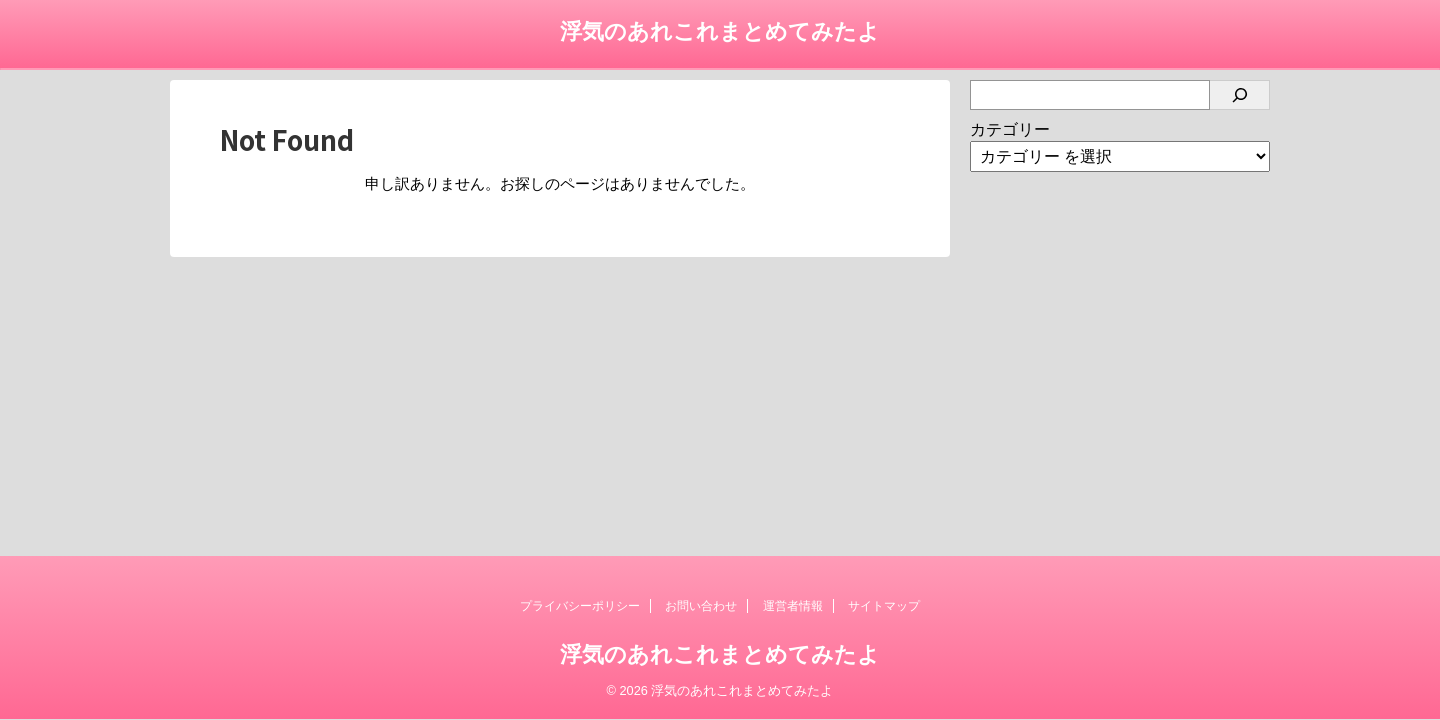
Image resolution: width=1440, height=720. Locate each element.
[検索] (1240, 95)
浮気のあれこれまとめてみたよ (720, 31)
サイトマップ (884, 606)
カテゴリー (1010, 129)
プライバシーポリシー (580, 606)
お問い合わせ (701, 606)
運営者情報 (793, 606)
